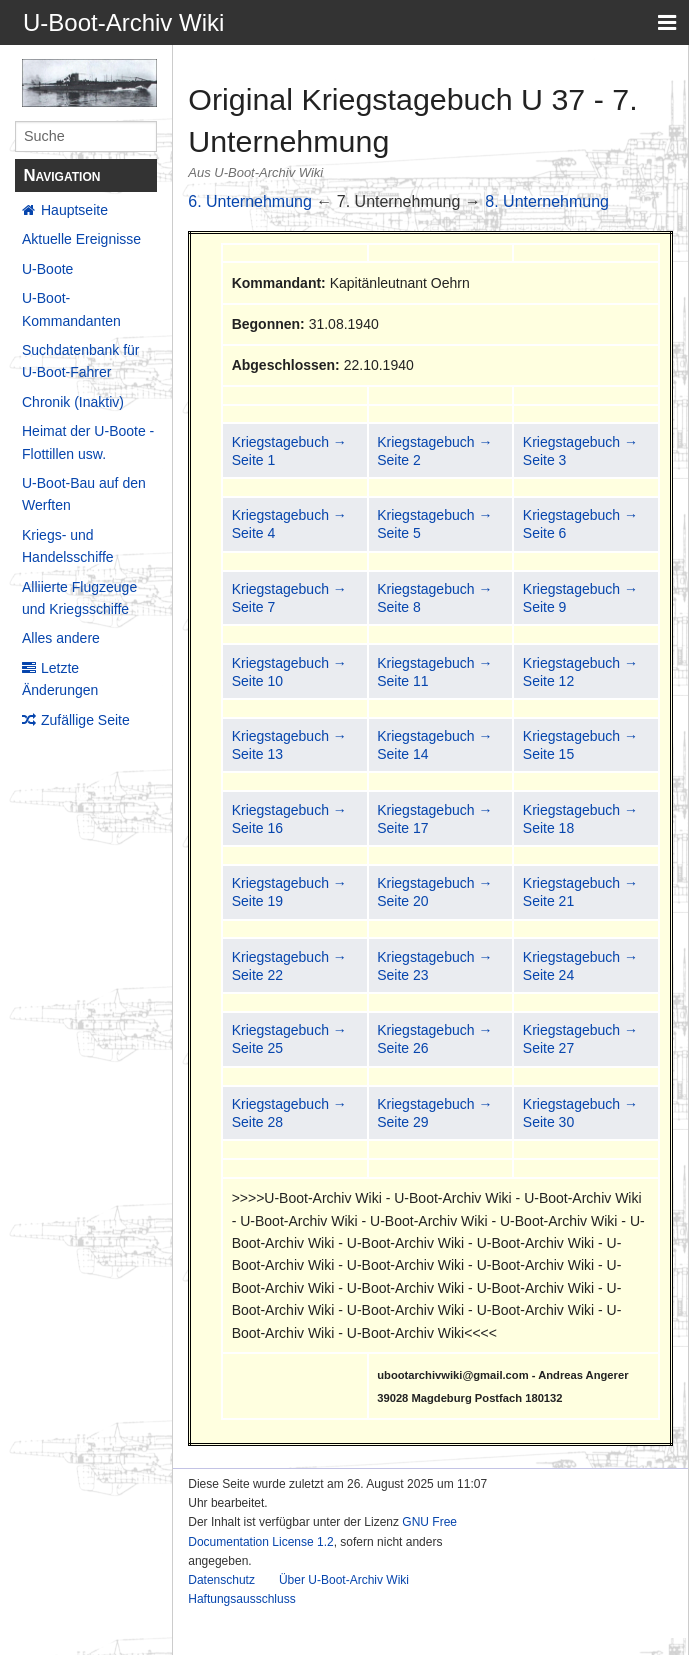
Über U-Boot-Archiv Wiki (344, 1580)
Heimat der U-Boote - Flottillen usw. (88, 442)
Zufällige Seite (85, 720)
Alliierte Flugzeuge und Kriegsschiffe (79, 598)
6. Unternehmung (250, 201)
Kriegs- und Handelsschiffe (68, 546)
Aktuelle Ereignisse (81, 239)
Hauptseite (74, 210)
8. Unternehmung (547, 201)
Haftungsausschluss (241, 1599)
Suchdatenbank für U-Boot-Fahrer (81, 361)
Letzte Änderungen (60, 679)
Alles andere (61, 638)
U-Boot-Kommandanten (71, 309)
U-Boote (47, 269)
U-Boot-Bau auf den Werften (84, 494)
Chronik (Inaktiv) (73, 402)
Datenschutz (221, 1580)
